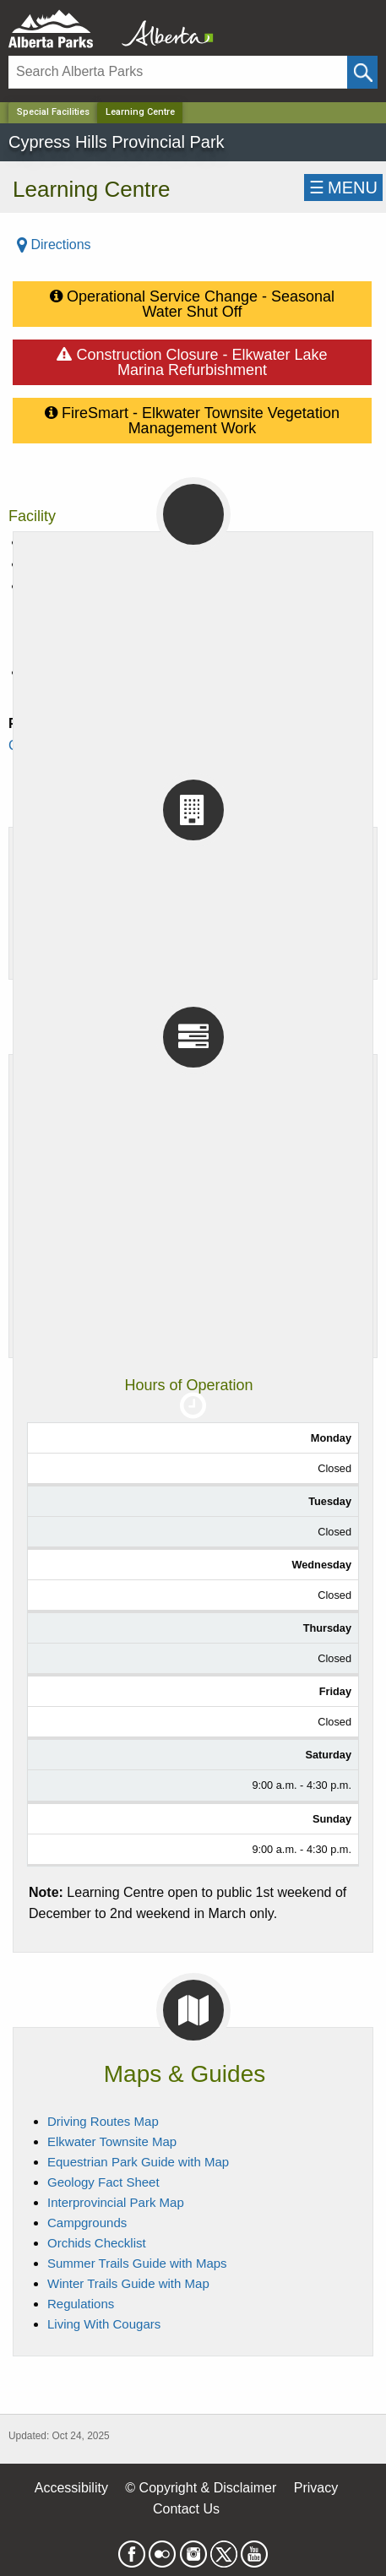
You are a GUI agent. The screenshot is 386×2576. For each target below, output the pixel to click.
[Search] (177, 72)
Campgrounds (87, 2222)
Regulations (80, 2303)
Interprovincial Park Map (115, 2202)
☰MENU (343, 187)
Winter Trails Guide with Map (128, 2283)
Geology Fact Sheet (103, 2182)
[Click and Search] (362, 72)
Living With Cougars (103, 2324)
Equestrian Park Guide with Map (138, 2162)
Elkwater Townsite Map (112, 2141)
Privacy (316, 2488)
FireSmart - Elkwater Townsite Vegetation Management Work (192, 417)
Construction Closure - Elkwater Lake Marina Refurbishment (192, 359)
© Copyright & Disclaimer (200, 2488)
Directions (54, 244)
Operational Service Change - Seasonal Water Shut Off (192, 300)
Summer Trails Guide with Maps (137, 2263)
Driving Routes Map (103, 2121)
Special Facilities (53, 111)
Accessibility (71, 2488)
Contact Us (186, 2509)
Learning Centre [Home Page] (140, 111)
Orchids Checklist (96, 2243)
